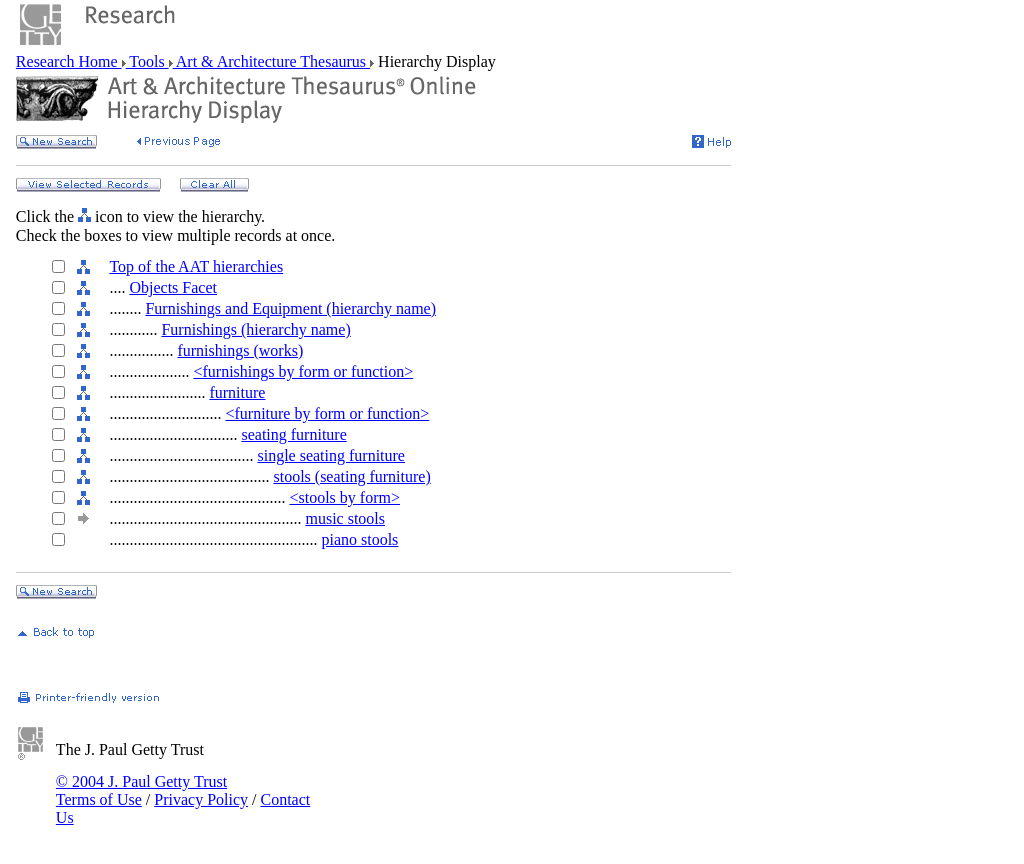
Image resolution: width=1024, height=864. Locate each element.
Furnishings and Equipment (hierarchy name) (290, 308)
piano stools (359, 539)
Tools (147, 61)
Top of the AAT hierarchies (196, 266)
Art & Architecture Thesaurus (271, 61)
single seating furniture (331, 455)
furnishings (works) (240, 350)
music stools (345, 518)
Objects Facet (173, 287)
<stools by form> (344, 497)
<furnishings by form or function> (303, 371)
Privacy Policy (201, 799)
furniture (237, 392)
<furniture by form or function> (327, 413)
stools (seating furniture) (351, 476)
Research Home (69, 61)
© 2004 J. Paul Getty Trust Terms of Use (141, 790)
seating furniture (293, 434)
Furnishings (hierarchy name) (255, 329)
